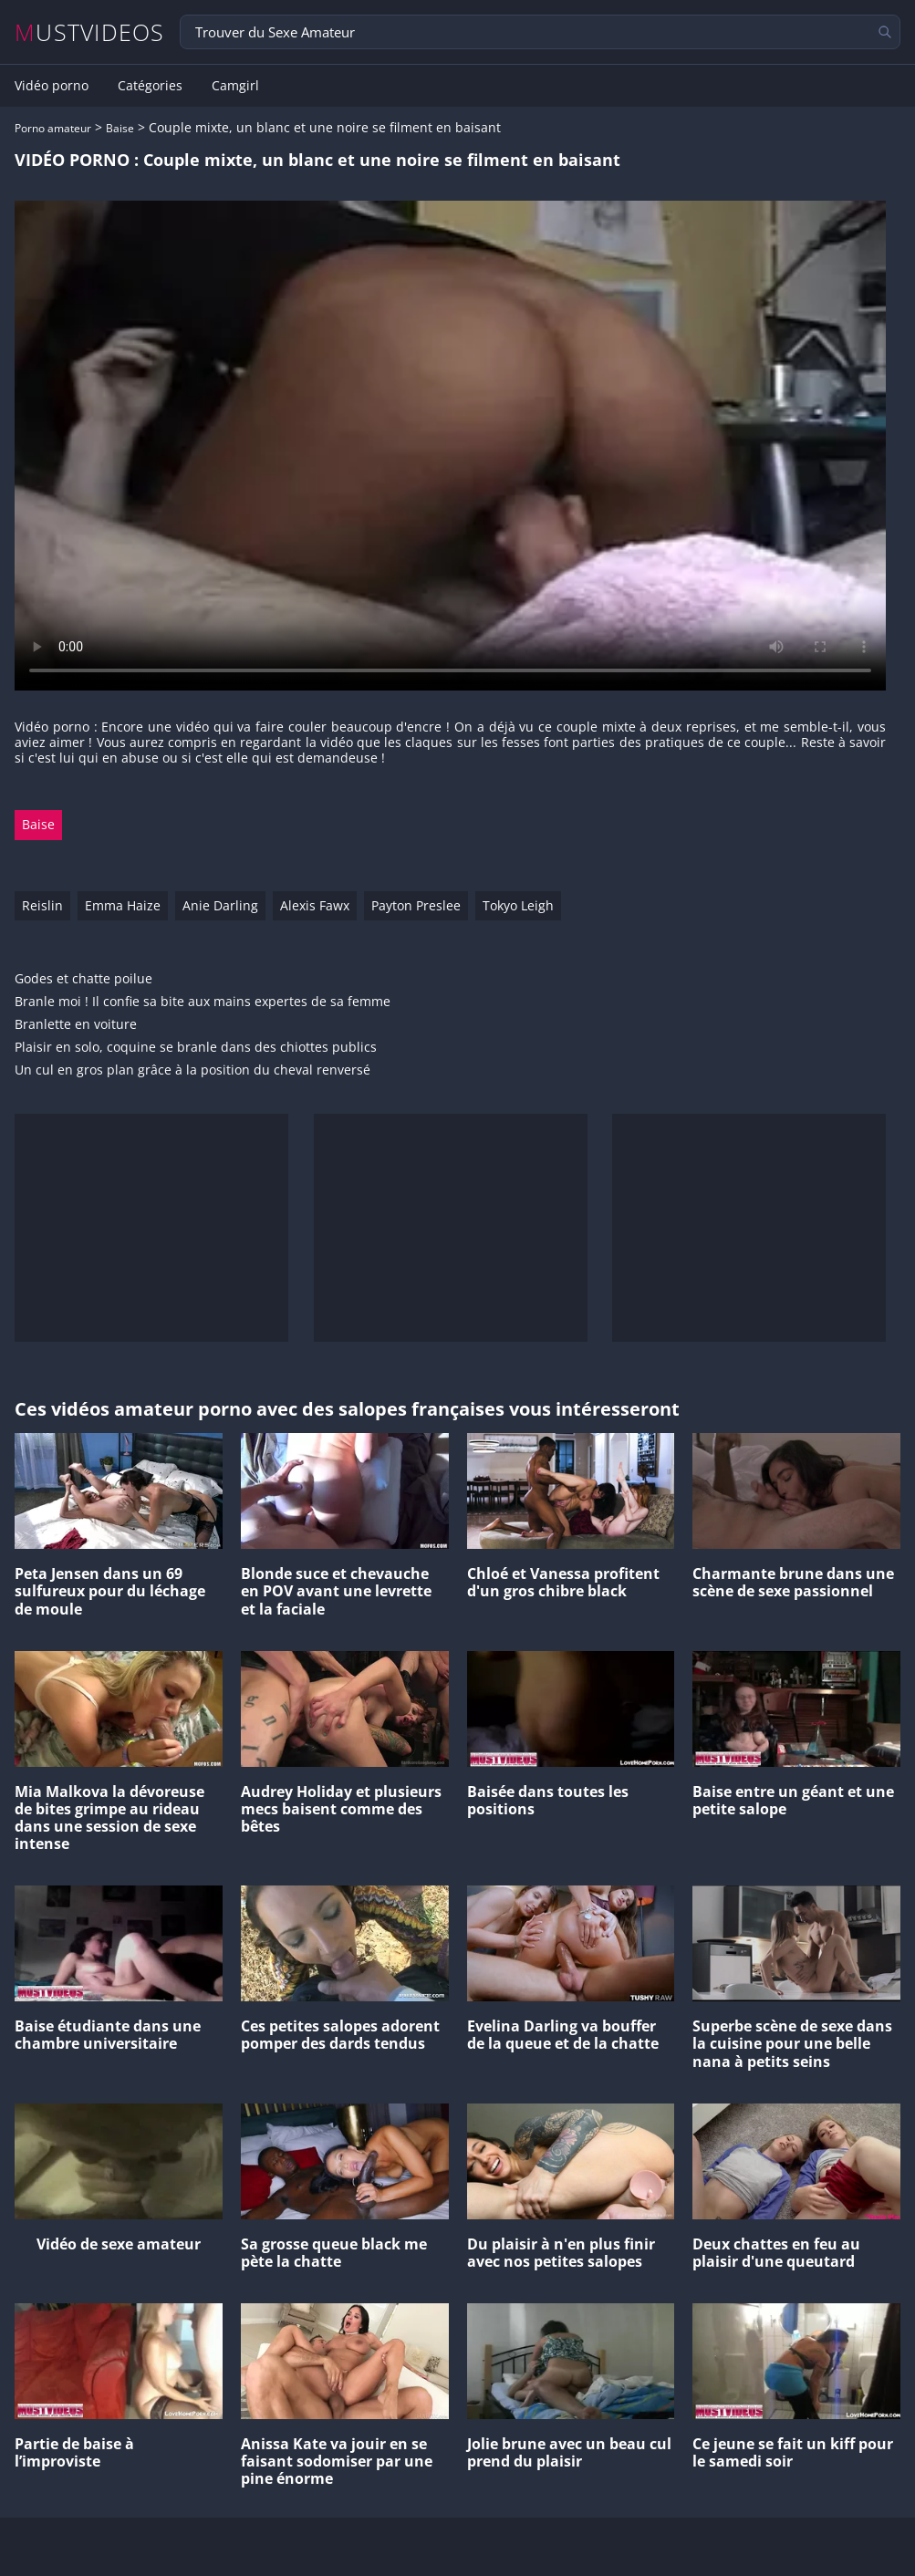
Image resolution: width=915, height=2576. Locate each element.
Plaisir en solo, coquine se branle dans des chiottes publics (196, 1047)
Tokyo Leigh (518, 905)
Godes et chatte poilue (83, 979)
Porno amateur (53, 128)
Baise (120, 128)
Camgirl (235, 85)
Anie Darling (220, 905)
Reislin (42, 905)
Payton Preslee (416, 905)
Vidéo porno (51, 85)
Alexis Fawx (314, 905)
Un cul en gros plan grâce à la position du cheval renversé (192, 1070)
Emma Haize (123, 905)
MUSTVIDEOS (90, 32)
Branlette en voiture (76, 1025)
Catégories (150, 85)
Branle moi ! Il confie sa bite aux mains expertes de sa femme (202, 1002)
